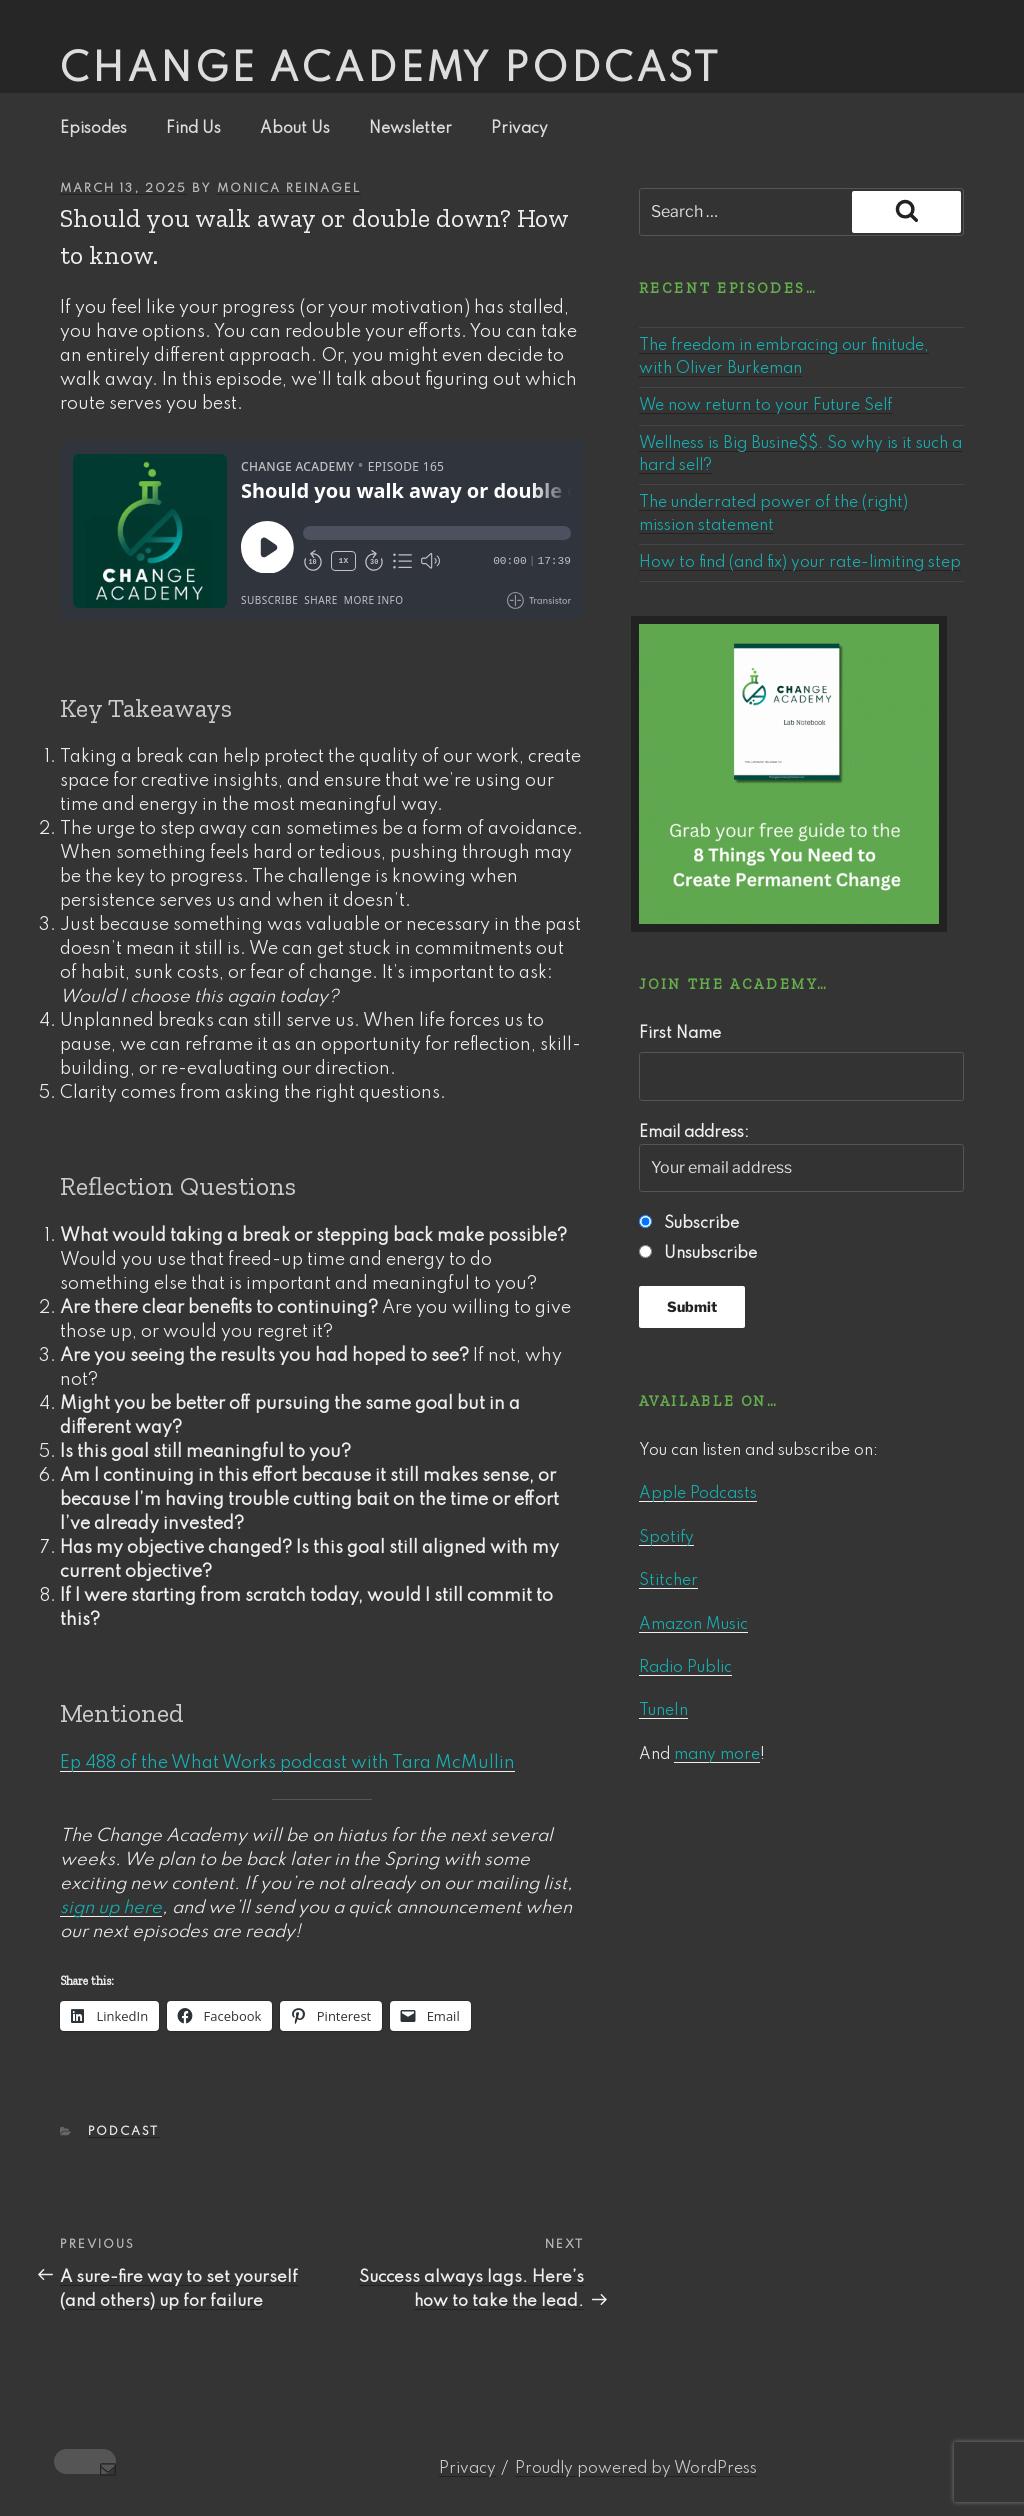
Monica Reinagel (289, 189)
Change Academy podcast (390, 70)
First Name (680, 1034)
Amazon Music (693, 1625)
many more (717, 1755)
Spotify (666, 1538)
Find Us (193, 129)
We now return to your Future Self (765, 406)
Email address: (801, 1159)
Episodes (93, 129)
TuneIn (663, 1711)
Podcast (124, 2132)
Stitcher (668, 1581)
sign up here (111, 1908)
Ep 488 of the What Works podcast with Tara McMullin (287, 1763)
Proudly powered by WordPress (636, 2469)
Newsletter (410, 129)
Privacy (519, 129)
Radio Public (685, 1668)
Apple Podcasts (698, 1494)
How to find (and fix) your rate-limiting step (800, 563)
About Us (295, 129)
